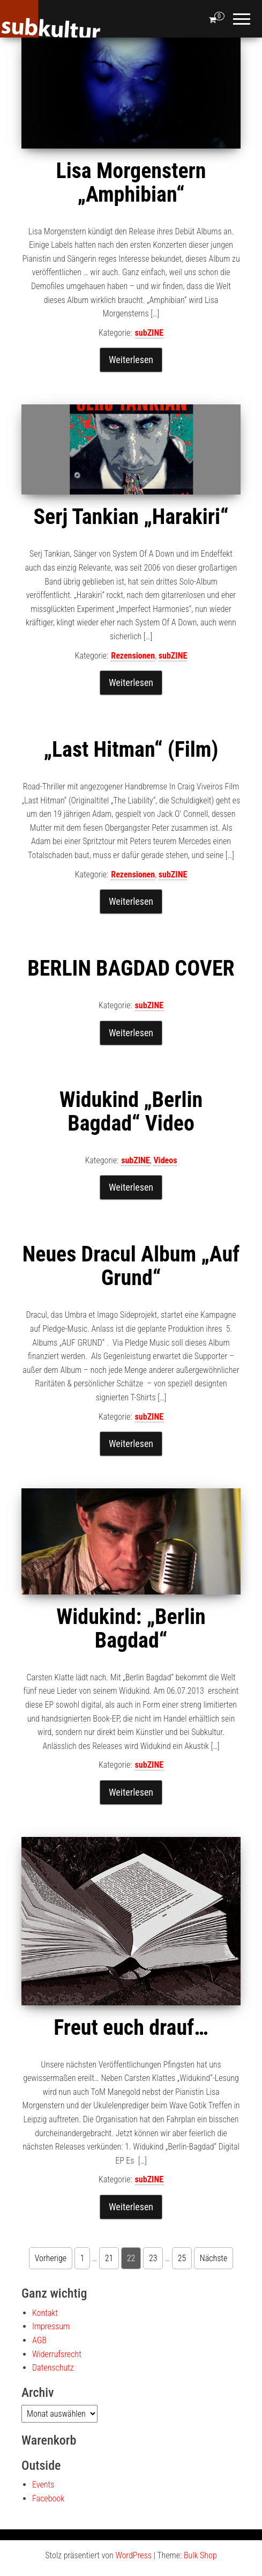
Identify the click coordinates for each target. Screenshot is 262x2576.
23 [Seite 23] (153, 2258)
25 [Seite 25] (182, 2258)
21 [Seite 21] (109, 2258)
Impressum (51, 2326)
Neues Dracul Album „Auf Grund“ (131, 1266)
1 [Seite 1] (82, 2258)
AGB (39, 2340)
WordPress (133, 2555)
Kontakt (45, 2313)
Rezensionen (133, 656)
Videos (165, 1160)
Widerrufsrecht (56, 2354)
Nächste (213, 2258)
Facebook (48, 2498)
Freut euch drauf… (131, 2027)
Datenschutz (53, 2368)
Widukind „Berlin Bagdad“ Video (131, 1111)
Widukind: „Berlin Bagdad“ (130, 1628)
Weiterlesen (131, 359)
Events (43, 2484)
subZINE (149, 333)
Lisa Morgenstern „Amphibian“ (131, 182)
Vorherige (50, 2258)
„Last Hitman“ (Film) (131, 749)
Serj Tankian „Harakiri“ (131, 516)
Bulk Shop (200, 2555)
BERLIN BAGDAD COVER (130, 968)
